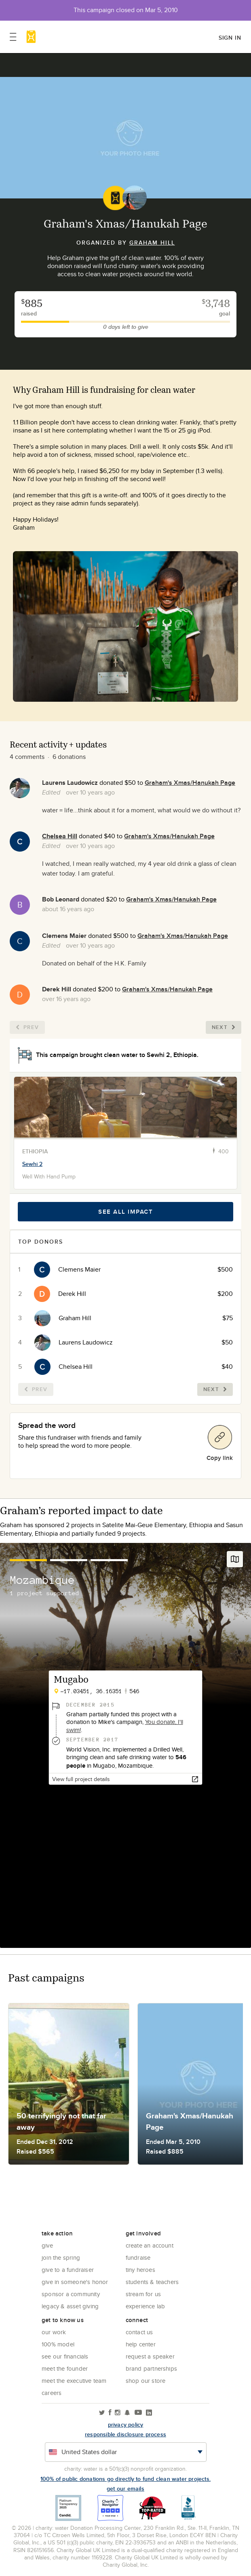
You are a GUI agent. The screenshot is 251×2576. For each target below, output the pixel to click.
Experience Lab (145, 2306)
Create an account (149, 2245)
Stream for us (143, 2294)
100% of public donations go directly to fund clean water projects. (125, 2479)
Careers (51, 2392)
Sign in (230, 38)
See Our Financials (65, 2356)
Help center (141, 2344)
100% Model (58, 2344)
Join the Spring (61, 2257)
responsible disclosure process (125, 2434)
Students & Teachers (152, 2282)
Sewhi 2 (32, 1164)
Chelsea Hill (59, 836)
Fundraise (138, 2257)
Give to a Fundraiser (68, 2269)
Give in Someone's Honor (75, 2282)
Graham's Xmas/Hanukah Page (190, 782)
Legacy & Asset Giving (70, 2306)
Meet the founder (65, 2368)
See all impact (125, 1211)
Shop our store (146, 2380)
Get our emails (125, 2488)
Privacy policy (125, 2424)
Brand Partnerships (151, 2368)
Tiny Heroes (140, 2269)
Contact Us (139, 2332)
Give (47, 2245)
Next (223, 1027)
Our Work (54, 2332)
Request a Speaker (150, 2356)
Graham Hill (152, 243)
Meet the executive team (74, 2380)
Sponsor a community (71, 2294)
